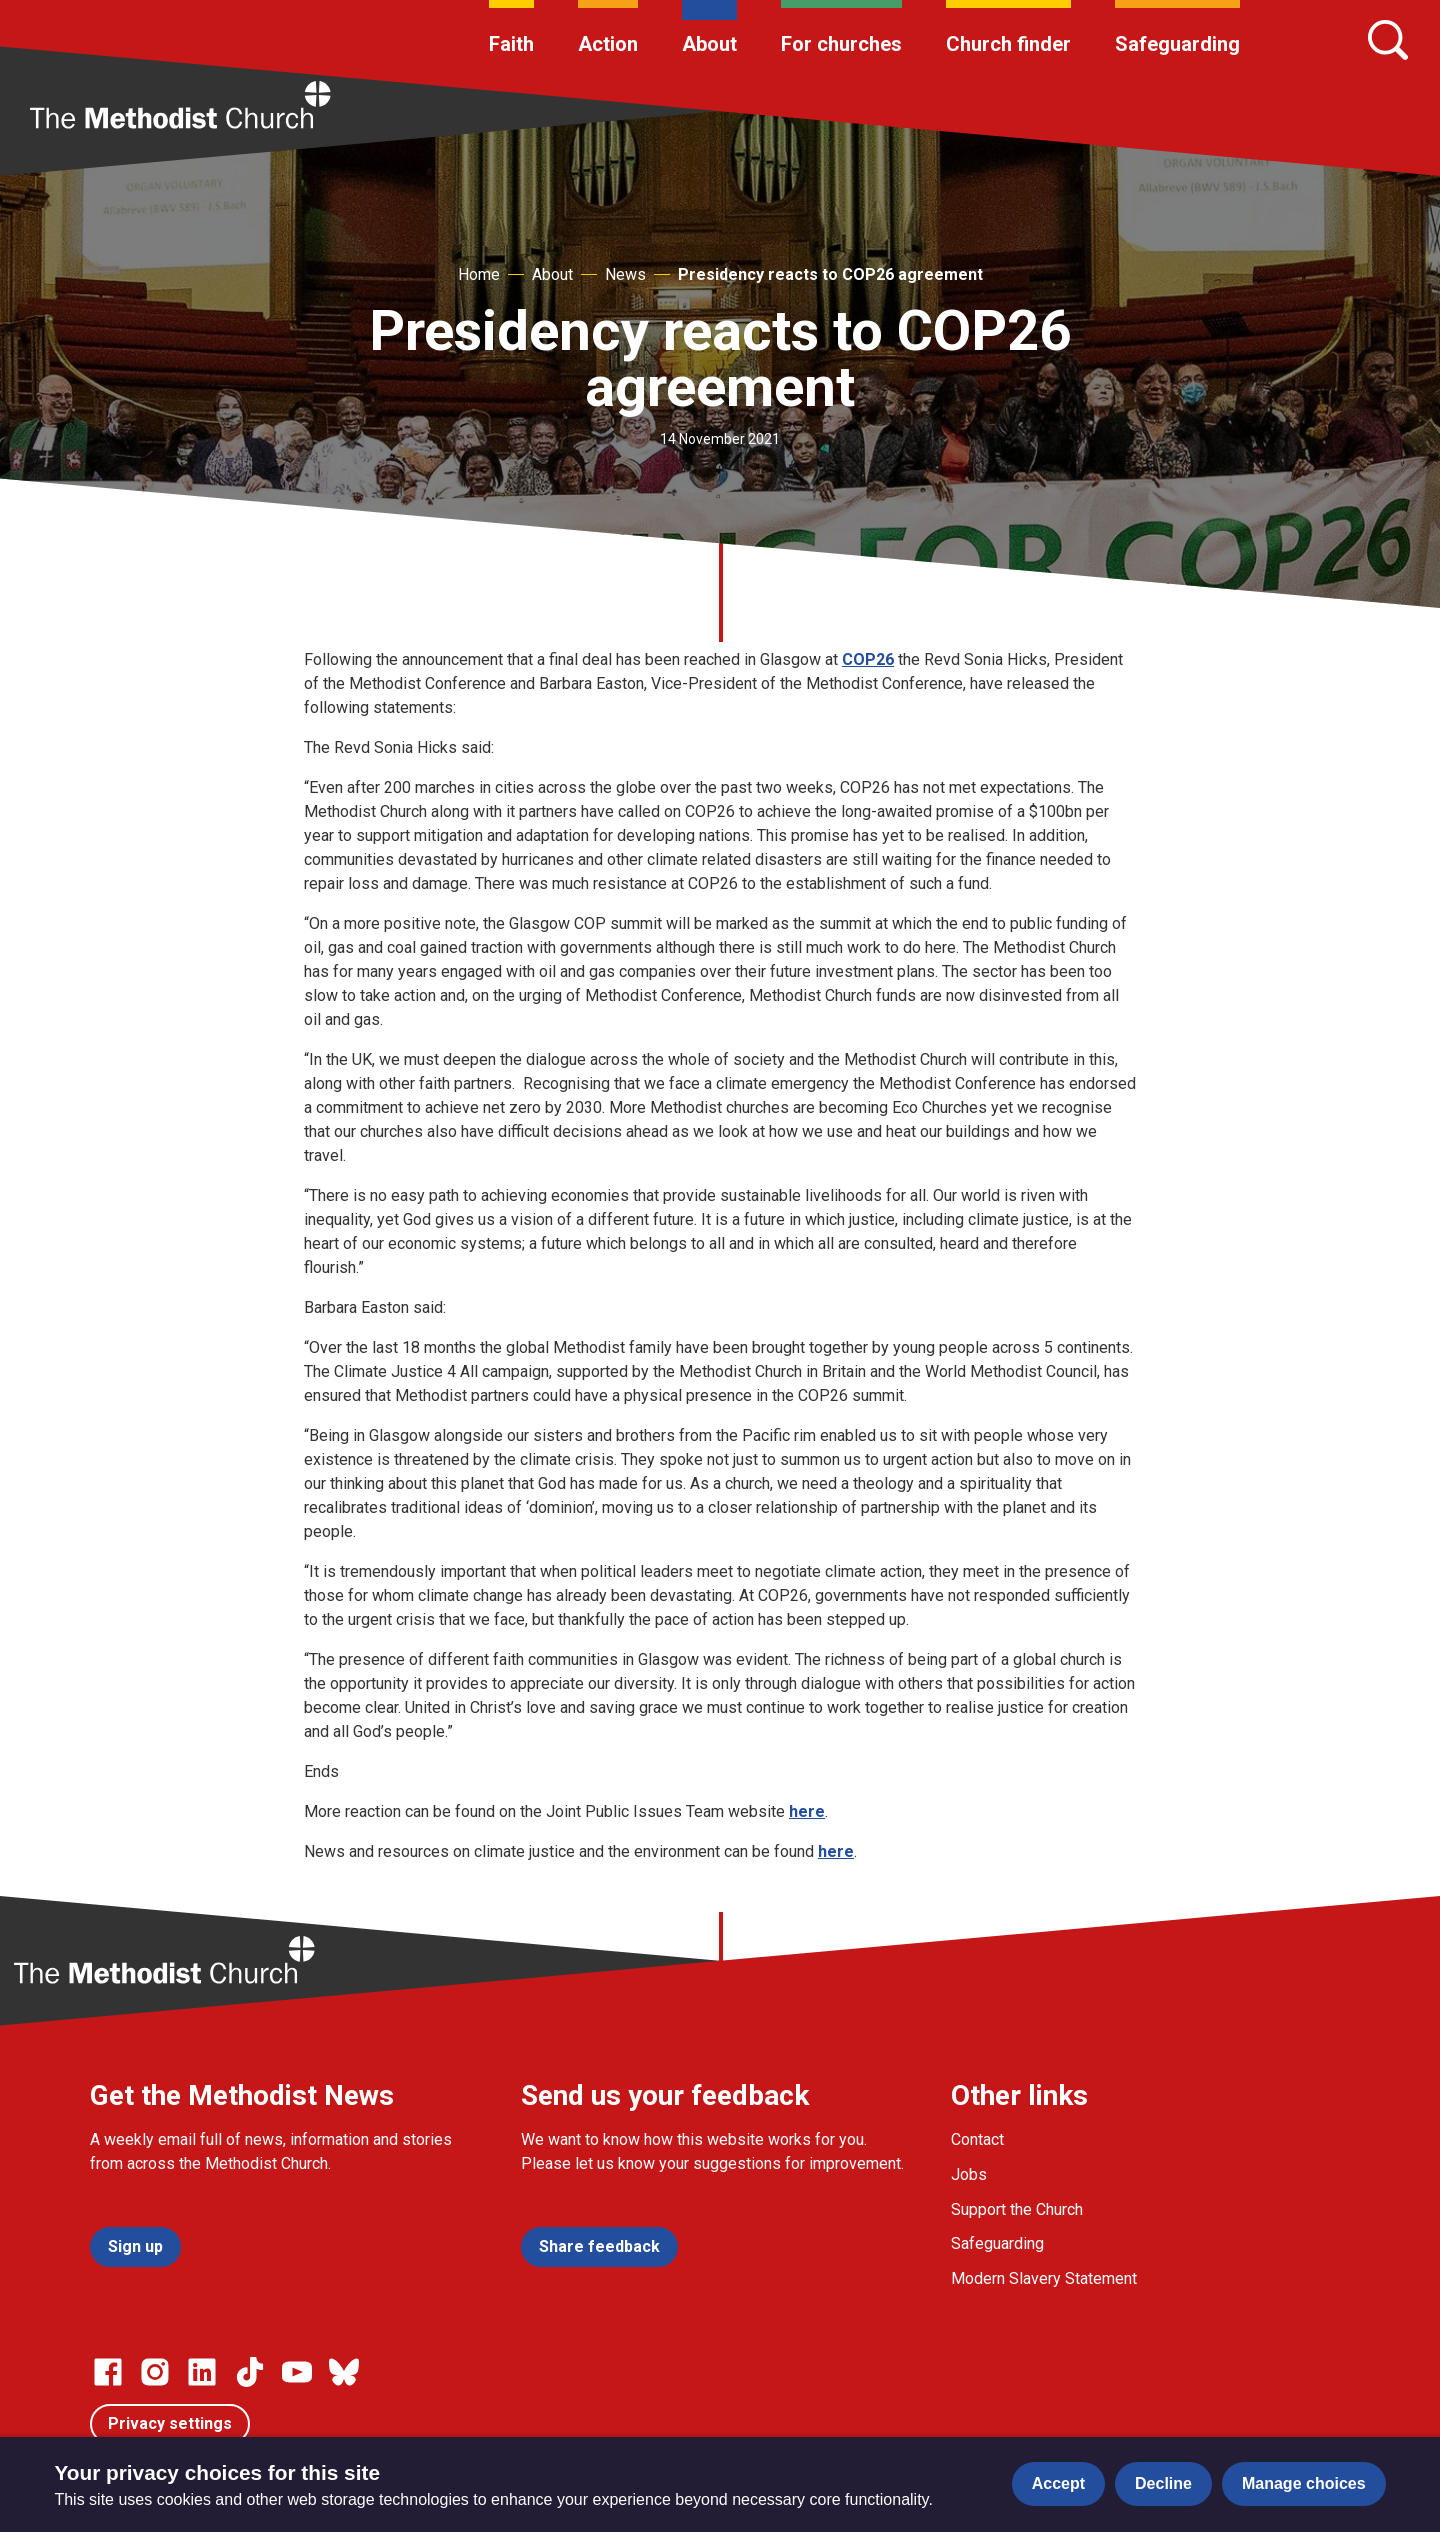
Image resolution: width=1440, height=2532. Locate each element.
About (709, 44)
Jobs (969, 2174)
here (807, 1811)
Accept (1058, 2483)
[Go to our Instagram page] (155, 2372)
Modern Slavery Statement (1044, 2278)
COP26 (868, 659)
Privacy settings (170, 2423)
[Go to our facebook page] (108, 2372)
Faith (511, 44)
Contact (977, 2139)
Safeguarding (1177, 44)
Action (608, 44)
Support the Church (1017, 2209)
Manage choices (1304, 2483)
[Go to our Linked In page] (202, 2372)
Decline (1163, 2483)
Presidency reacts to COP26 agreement (830, 274)
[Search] (1388, 40)
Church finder (1008, 44)
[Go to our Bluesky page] (344, 2372)
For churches (841, 44)
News (625, 274)
